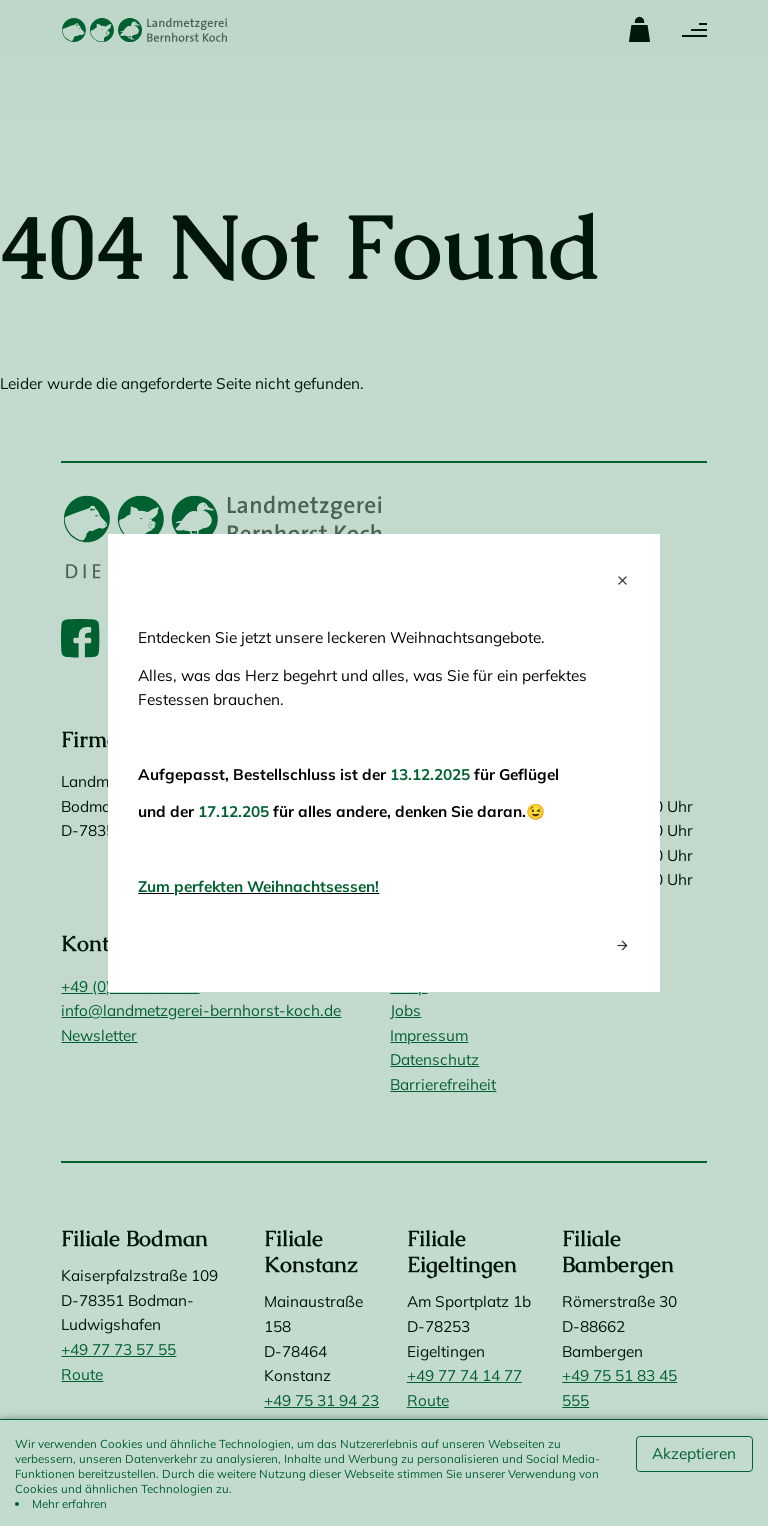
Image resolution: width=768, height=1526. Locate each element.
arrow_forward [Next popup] (622, 945)
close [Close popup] (622, 580)
